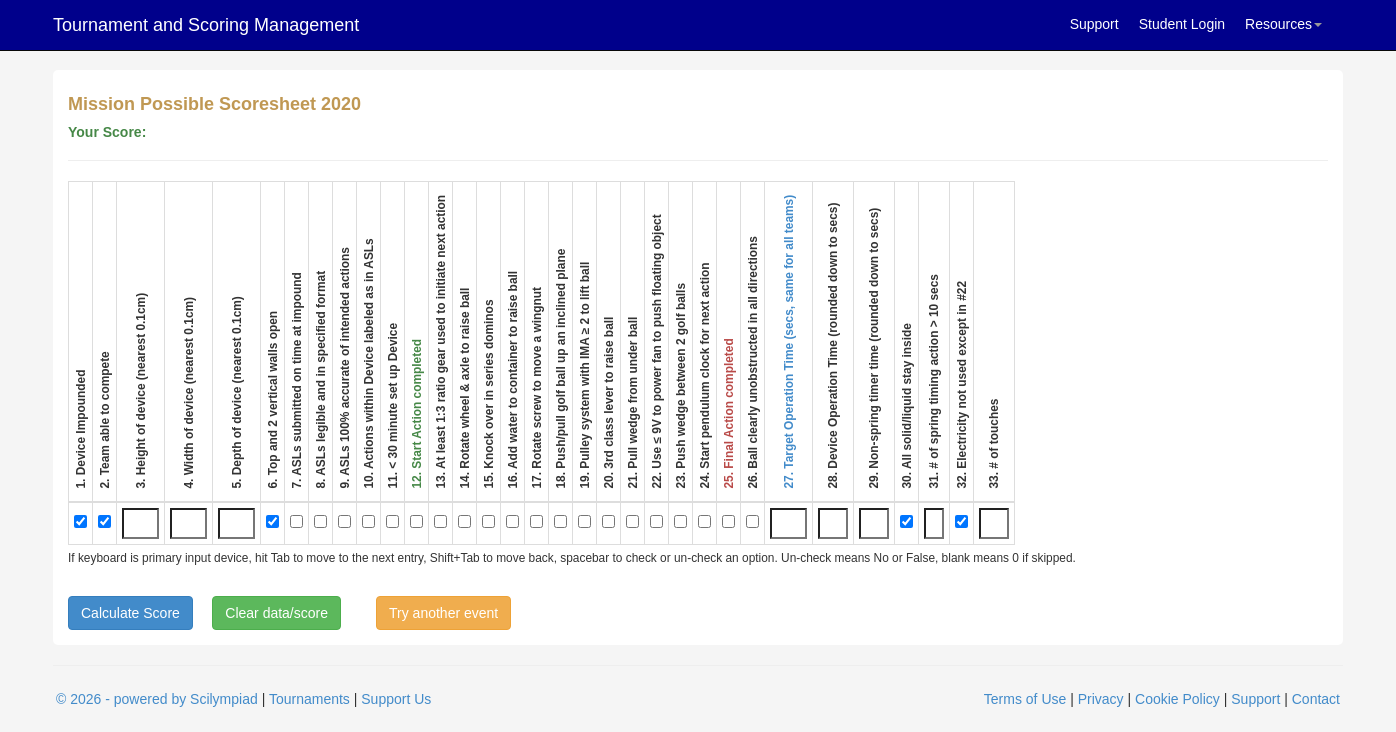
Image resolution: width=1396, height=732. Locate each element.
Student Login (1182, 24)
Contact (1316, 699)
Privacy (1101, 699)
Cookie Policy (1177, 699)
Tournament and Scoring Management (206, 25)
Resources (1283, 24)
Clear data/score (276, 613)
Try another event (443, 613)
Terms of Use (1025, 699)
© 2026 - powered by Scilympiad (157, 699)
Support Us (396, 699)
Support (1094, 24)
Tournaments (309, 699)
